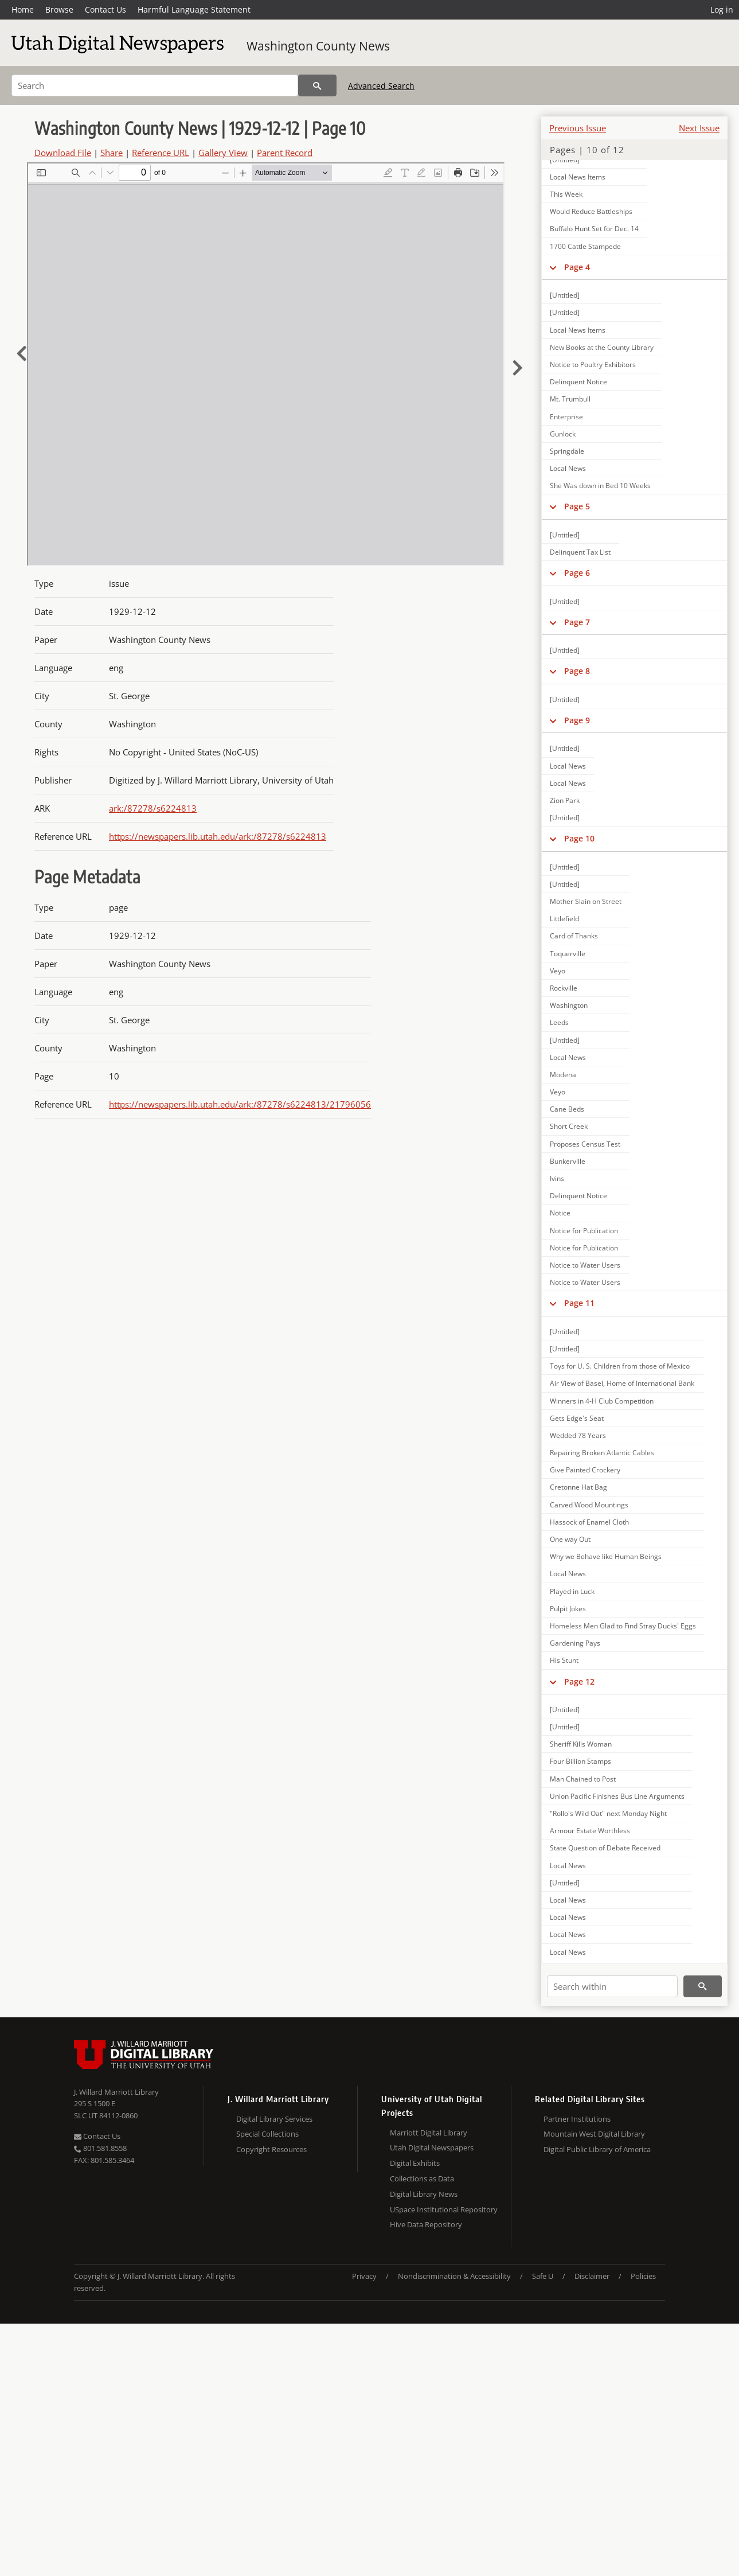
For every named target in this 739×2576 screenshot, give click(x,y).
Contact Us (105, 9)
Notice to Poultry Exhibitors (593, 364)
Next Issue (699, 128)
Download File (62, 152)
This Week (566, 194)
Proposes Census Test (585, 1144)
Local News (568, 468)
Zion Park (565, 800)
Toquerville (567, 953)
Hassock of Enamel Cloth (589, 1522)
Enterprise (566, 417)
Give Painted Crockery (585, 1470)
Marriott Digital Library (428, 2132)
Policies (643, 2276)
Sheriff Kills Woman (581, 1744)
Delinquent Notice (578, 382)
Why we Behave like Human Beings (606, 1556)
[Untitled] (565, 295)
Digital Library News (424, 2194)
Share (111, 152)
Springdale (567, 451)
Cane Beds (567, 1109)
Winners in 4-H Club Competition (602, 1401)
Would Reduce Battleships (591, 211)
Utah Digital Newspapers (432, 2147)
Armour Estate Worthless (590, 1830)
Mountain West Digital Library (594, 2134)
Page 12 (579, 1681)
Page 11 (579, 1302)
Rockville (563, 988)
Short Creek (569, 1126)
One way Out (570, 1539)
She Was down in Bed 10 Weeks (600, 485)
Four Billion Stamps (580, 1761)
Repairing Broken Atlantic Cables (602, 1452)
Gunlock (563, 434)
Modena (563, 1074)
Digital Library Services (274, 2119)
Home (22, 9)
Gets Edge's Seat (577, 1418)
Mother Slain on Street (585, 901)
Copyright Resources (271, 2149)
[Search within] (612, 1986)
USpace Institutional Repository (444, 2209)
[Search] (154, 85)
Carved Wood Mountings (589, 1505)
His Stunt (564, 1660)
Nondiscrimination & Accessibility (454, 2276)
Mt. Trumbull (570, 399)
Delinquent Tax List (580, 552)
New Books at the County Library (602, 347)
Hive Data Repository (426, 2224)
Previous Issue (577, 128)
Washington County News (318, 46)
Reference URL (160, 152)
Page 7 (577, 622)
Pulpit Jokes (568, 1609)
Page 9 (577, 720)
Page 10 (579, 838)
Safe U (542, 2276)
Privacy (364, 2276)
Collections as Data (422, 2178)
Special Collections (267, 2134)
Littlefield (564, 918)
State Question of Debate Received (605, 1848)
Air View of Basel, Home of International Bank (622, 1383)
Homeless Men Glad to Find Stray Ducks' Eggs (623, 1626)
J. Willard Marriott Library (116, 2092)
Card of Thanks (574, 936)
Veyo (557, 971)
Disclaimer (591, 2276)
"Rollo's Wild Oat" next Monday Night (608, 1813)
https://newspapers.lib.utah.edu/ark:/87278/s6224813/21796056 (240, 1104)
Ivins (557, 1178)
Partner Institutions (577, 2119)
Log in (721, 9)
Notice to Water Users (585, 1265)
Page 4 (577, 267)
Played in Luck (572, 1591)
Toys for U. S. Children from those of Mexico (620, 1366)
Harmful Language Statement (194, 9)
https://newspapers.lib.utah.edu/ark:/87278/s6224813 (217, 836)
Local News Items (577, 177)
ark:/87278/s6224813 (153, 808)
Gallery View (223, 152)
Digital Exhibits (415, 2163)
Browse (59, 9)
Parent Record (284, 152)
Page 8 (577, 670)
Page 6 (577, 572)
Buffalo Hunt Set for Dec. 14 (594, 228)
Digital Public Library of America (597, 2149)
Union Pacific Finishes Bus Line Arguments (617, 1796)
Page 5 (577, 506)
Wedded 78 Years (578, 1435)
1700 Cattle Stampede (585, 246)
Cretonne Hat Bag (578, 1487)
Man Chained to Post (583, 1779)
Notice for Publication (584, 1231)
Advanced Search (381, 85)
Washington (569, 1005)
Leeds (559, 1022)
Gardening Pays (575, 1643)
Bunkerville (567, 1161)
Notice (560, 1213)
